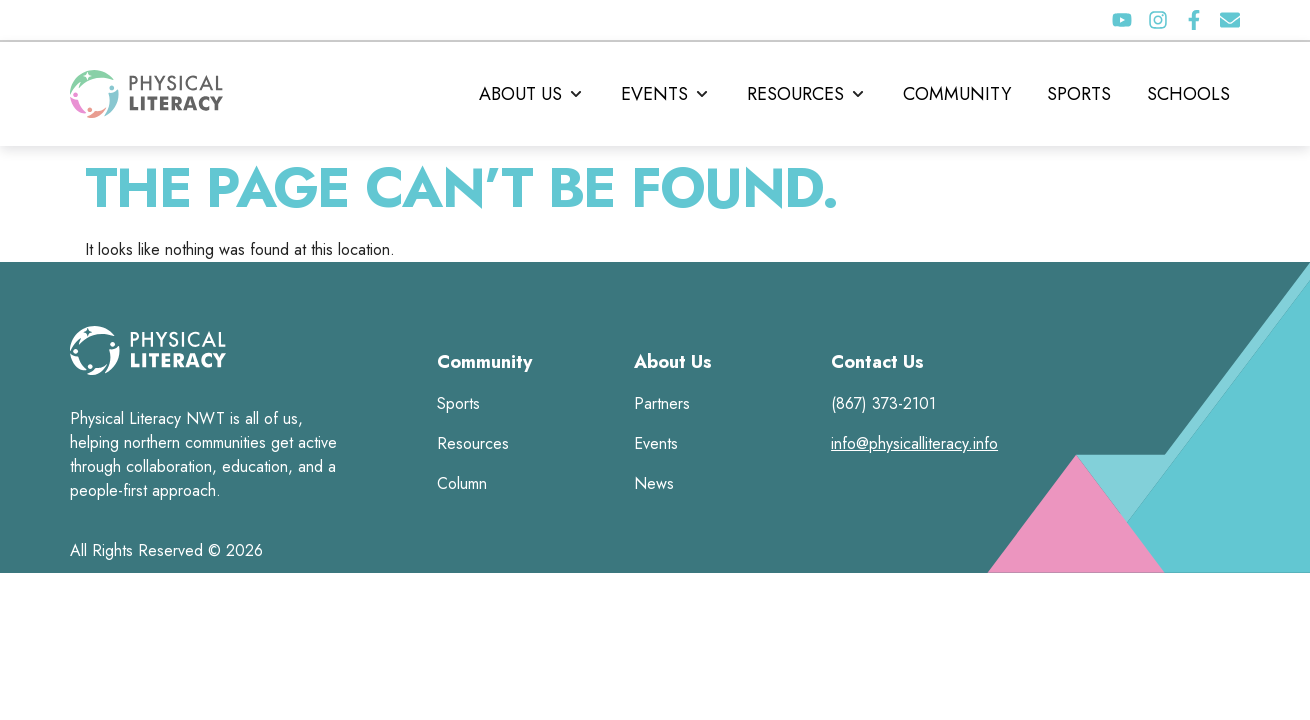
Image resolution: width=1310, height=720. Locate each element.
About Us (673, 362)
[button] (532, 94)
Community (484, 362)
